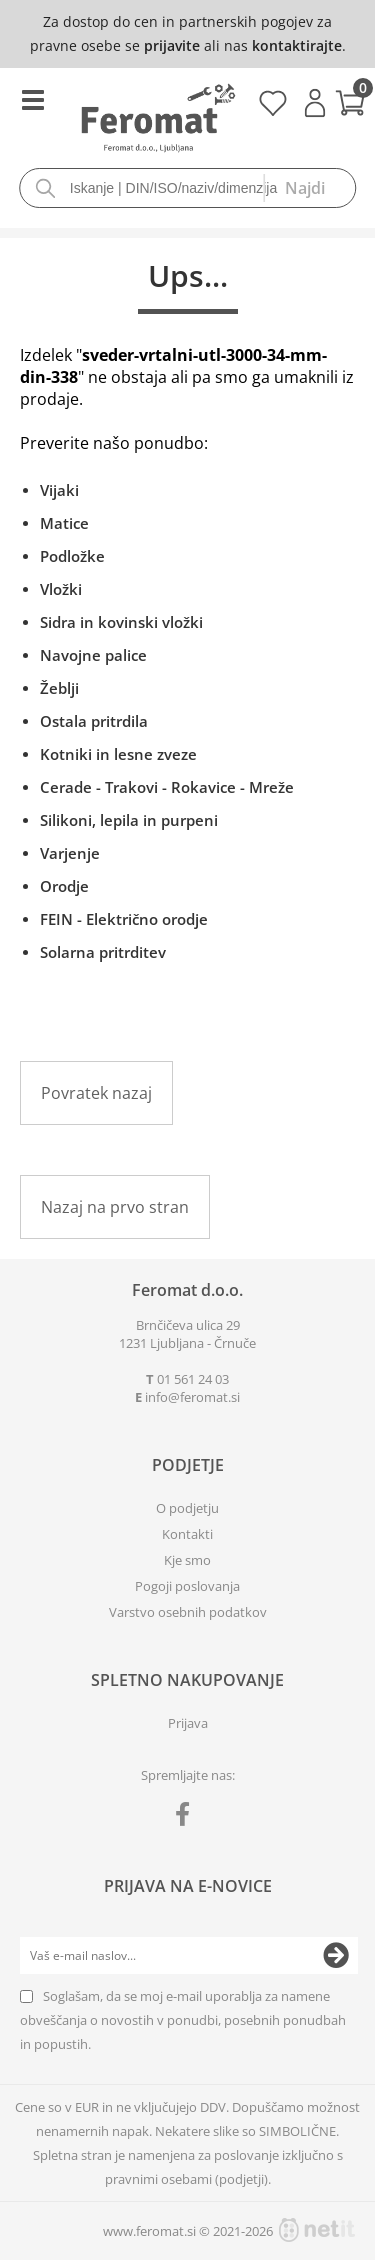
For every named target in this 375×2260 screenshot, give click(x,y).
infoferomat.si (192, 1397)
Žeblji (59, 688)
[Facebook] (187, 1818)
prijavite (172, 45)
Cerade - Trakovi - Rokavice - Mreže (167, 787)
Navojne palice (93, 655)
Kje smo (187, 1560)
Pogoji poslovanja (187, 1586)
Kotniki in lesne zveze (118, 754)
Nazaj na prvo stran (115, 1207)
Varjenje (70, 853)
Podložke (72, 556)
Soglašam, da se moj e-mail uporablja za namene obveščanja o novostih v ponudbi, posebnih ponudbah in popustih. (183, 2020)
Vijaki (59, 490)
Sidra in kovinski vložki (121, 622)
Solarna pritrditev (103, 952)
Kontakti (187, 1534)
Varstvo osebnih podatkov (188, 1612)
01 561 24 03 (193, 1379)
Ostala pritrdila (94, 721)
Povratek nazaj (96, 1093)
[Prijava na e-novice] (336, 1956)
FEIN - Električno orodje (124, 919)
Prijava (315, 103)
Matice (64, 523)
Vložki (61, 589)
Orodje (64, 886)
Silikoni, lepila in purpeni (129, 820)
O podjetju (187, 1508)
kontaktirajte (297, 45)
